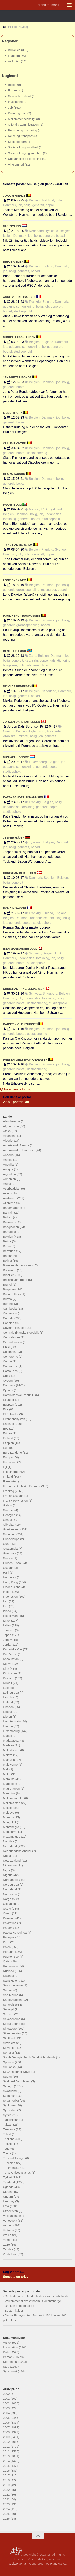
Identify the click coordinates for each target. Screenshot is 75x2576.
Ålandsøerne (12, 1121)
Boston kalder (14, 2310)
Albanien (9, 1135)
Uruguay (9, 2201)
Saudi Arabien (13, 1999)
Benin (7, 1246)
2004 (7, 2413)
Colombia (10, 1351)
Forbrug (13, 90)
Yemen (8, 2239)
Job (11, 107)
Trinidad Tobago (14, 2158)
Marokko (9, 1779)
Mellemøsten (12, 1803)
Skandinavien (12, 2033)
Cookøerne (11, 1366)
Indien (7, 1591)
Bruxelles (14, 50)
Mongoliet (10, 1822)
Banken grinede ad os (19, 2305)
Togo (6, 2148)
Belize (7, 1241)
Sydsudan (10, 2110)
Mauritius (9, 1793)
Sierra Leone (12, 2023)
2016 (7, 2470)
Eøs (6, 1428)
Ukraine (8, 2191)
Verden (8, 2225)
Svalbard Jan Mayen (17, 2081)
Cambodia (10, 1308)
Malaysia (9, 1759)
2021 (7, 2494)
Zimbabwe (10, 2254)
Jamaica (9, 1630)
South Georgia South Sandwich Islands (29, 2057)
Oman (7, 1913)
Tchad (7, 2134)
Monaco (9, 1817)
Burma (8, 1299)
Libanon (9, 1707)
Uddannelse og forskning (25, 158)
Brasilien (9, 1275)
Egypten (9, 1404)
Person (8, 2357)
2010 (7, 2441)
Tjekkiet (8, 2143)
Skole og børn (18, 141)
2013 (7, 2456)
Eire (6, 1409)
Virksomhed (16, 164)
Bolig (12, 84)
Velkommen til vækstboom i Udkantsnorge (33, 2301)
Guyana (8, 1567)
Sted (6, 2366)
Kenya (7, 1663)
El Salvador (11, 1414)
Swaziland (10, 2091)
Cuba (7, 1375)
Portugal (9, 1951)
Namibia (9, 1841)
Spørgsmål (10, 2361)
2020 (7, 2489)
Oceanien (10, 1903)
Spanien (9, 2062)
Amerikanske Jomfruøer (19, 1150)
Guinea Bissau (13, 1563)
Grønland (9, 1534)
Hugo (53, 2563)
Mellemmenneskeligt (22, 119)
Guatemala (11, 1548)
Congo (8, 1361)
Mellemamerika (13, 1798)
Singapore (10, 2028)
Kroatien (9, 1678)
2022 (7, 2499)
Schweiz (9, 2004)
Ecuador (9, 1399)
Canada (8, 1318)
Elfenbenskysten (14, 1419)
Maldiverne (11, 1764)
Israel (7, 1620)
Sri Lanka (10, 2067)
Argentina (10, 1174)
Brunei (8, 1284)
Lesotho (9, 1697)
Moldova (9, 1812)
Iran (6, 1606)
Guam (7, 1543)
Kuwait (8, 1683)
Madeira (9, 1745)
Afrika (7, 1131)
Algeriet (8, 1140)
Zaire (7, 2244)
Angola (8, 1159)
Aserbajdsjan (12, 1188)
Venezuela (10, 2220)
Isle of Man (11, 1615)
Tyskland (9, 2182)
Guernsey (10, 1553)
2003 (7, 2408)
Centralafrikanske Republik (21, 1332)
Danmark (9, 1385)
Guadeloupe (11, 1539)
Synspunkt (10, 2371)
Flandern (14, 55)
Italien (7, 1625)
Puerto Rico (11, 1956)
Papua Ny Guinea (15, 1932)
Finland (8, 1476)
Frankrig (9, 1491)
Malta (7, 1774)
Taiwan (8, 2124)
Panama (9, 1927)
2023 (7, 2504)
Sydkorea (10, 2105)
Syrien (7, 2115)
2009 (7, 2437)
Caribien (9, 1323)
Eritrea (8, 1433)
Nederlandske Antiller (17, 1851)
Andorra (9, 1155)
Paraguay (10, 1937)
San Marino (11, 1995)
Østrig (7, 1908)
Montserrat (10, 1831)
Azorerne (9, 1203)
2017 (7, 2475)
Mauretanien (12, 1788)
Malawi (8, 1755)
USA (6, 2206)
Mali (6, 1769)
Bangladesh (11, 1227)
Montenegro (11, 1827)
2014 (7, 2461)
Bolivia (8, 1260)
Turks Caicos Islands (17, 2172)
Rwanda (9, 1975)
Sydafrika (9, 2095)
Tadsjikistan (11, 2119)
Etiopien (9, 1443)
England (9, 1423)
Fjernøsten (10, 1481)
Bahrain (8, 1212)
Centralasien (12, 1337)
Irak (6, 1601)
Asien (7, 1193)
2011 (7, 2446)
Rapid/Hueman (18, 2563)
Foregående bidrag (15, 1089)
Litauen (8, 1726)
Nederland (10, 1846)
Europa (8, 1457)
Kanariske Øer (13, 1649)
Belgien (8, 1236)
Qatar (7, 1961)
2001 (7, 2398)
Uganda (8, 2187)
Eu (5, 1447)
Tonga (7, 2153)
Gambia (8, 1510)
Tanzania (9, 2129)
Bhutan (8, 1255)
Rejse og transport (20, 136)
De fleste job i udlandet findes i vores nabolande (37, 2296)
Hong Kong (11, 1582)
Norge (7, 1899)
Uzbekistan (11, 2211)
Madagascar (11, 1740)
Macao (8, 1735)
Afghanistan (11, 1126)
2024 (7, 2509)
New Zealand (12, 1860)
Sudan (8, 2076)
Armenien (10, 1179)
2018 (7, 2480)
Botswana (10, 1270)
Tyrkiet (8, 2177)
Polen (7, 1947)
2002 (7, 2403)
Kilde (7, 2352)
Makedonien (11, 1750)
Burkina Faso (12, 1294)
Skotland (9, 2038)
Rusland (9, 1971)
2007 (7, 2427)
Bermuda (9, 1251)
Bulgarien (10, 1289)
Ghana (8, 1519)
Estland (8, 1438)
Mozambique (12, 1836)
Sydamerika (11, 2100)
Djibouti (8, 1390)
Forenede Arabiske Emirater (22, 1486)
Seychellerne (12, 2019)
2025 (7, 2513)
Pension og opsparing (23, 130)
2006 (7, 2422)
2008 (7, 2432)
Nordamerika (12, 1879)
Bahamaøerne (13, 1207)
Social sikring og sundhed (25, 153)
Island (7, 1611)
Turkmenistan (12, 2167)
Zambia (8, 2249)
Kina (6, 1668)
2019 (7, 2485)
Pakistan (9, 1918)
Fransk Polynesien (16, 1500)
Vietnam (9, 2230)
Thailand (9, 2139)
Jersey (8, 1639)
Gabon (8, 1505)
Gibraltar (9, 1524)
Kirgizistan (10, 1673)
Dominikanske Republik (19, 1395)
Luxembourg (12, 1731)
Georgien (9, 1515)
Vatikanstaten (12, 2215)
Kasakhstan (11, 1659)
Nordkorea (10, 1894)
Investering (16, 101)
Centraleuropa (13, 1342)
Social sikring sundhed (23, 147)
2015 (7, 2465)
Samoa (8, 1990)
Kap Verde (10, 1654)
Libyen (8, 1716)
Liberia (8, 1711)
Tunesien (9, 2163)
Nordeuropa (11, 1884)
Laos (6, 1687)
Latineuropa (11, 1692)
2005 (7, 2417)
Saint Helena (12, 1980)
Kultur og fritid (17, 113)
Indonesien (11, 1596)
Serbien (8, 2014)
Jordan (8, 1644)
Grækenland (11, 1529)
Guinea (8, 1558)
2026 (7, 2518)
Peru (6, 1942)
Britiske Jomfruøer (15, 1279)
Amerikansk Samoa (16, 1145)
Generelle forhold (20, 96)
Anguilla (9, 1164)
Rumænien (11, 1966)
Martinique (10, 1783)
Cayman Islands (14, 1327)
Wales (7, 2235)
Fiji (5, 1467)
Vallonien (14, 61)
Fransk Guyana (13, 1495)
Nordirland (10, 1889)
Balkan (8, 1217)
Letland (8, 1702)
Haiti (6, 1572)
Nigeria (8, 1875)
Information (11, 2347)
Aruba (7, 1183)
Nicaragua (10, 1865)
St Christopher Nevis (17, 2071)
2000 (7, 2393)
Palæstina (10, 1923)
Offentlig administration (23, 124)
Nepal (7, 1855)
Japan (7, 1635)
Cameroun (10, 1313)
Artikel (7, 2342)
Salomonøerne (13, 1985)
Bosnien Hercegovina (17, 1265)
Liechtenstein (12, 1721)
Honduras (10, 1577)
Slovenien (10, 2047)
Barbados (10, 1231)
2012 (7, 2451)
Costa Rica (11, 1371)
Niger (7, 1870)
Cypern (8, 1380)
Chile (7, 1347)
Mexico (8, 1807)
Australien (10, 1198)
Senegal (9, 2009)
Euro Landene (13, 1452)
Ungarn (8, 2196)
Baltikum (9, 1222)
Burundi (8, 1303)
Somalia (9, 2052)
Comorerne (11, 1356)
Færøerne (10, 1462)
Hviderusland (12, 1587)
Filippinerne (11, 1471)
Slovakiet (9, 2043)
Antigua (8, 1169)
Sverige (8, 2086)
